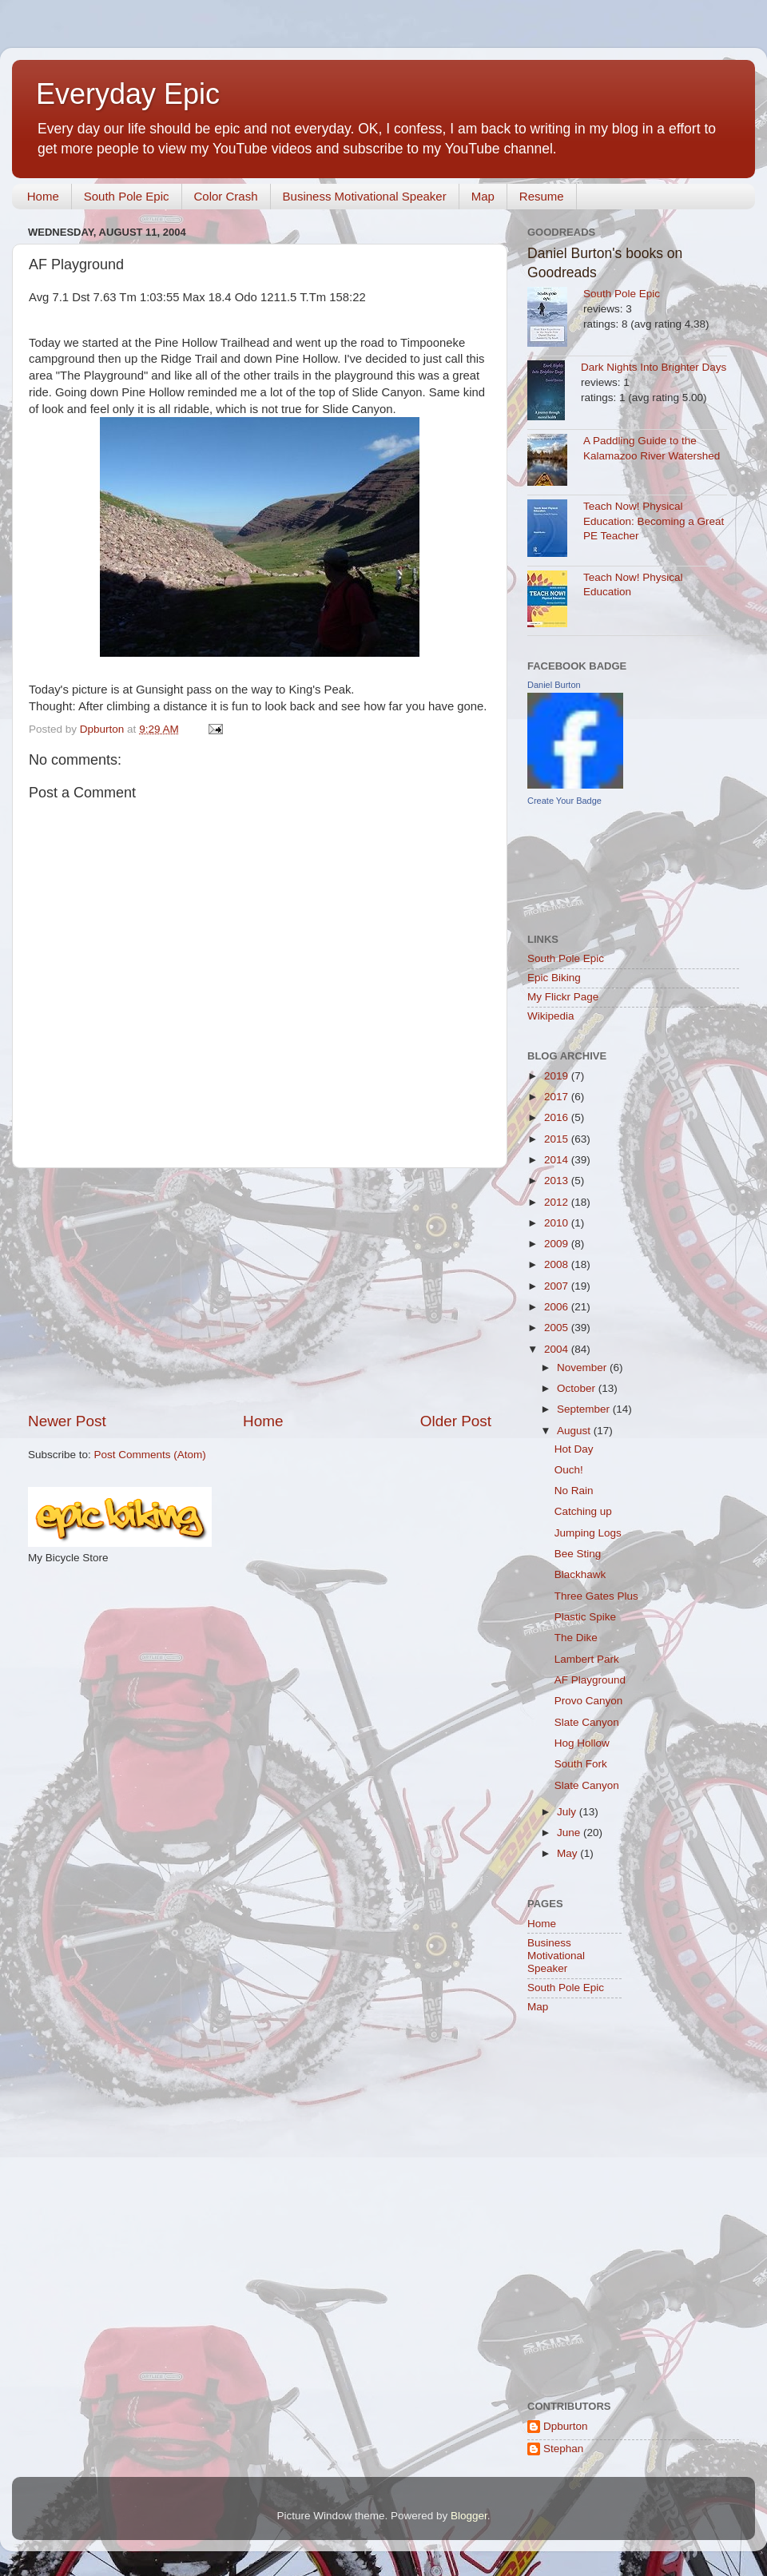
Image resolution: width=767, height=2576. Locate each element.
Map (483, 196)
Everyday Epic (128, 94)
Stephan (563, 2449)
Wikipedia (550, 1016)
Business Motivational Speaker (365, 196)
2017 (557, 1097)
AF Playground (590, 1680)
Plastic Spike (585, 1617)
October (577, 1388)
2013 (557, 1181)
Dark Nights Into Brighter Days (653, 367)
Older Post (455, 1421)
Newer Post (67, 1421)
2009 (557, 1244)
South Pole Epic (126, 196)
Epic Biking (554, 978)
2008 (557, 1264)
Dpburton (565, 2426)
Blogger (469, 2516)
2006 (557, 1307)
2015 (557, 1139)
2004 (557, 1349)
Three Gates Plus (596, 1596)
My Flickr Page (562, 997)
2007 (557, 1286)
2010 (557, 1223)
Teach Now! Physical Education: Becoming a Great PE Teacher (653, 521)
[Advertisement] (260, 1289)
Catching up (583, 1511)
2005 (557, 1328)
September (585, 1409)
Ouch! (568, 1470)
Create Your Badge (564, 800)
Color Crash (226, 196)
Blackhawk (580, 1574)
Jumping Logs (588, 1533)
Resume (541, 196)
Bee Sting (578, 1554)
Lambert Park (586, 1659)
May (568, 1853)
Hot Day (574, 1449)
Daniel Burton (554, 685)
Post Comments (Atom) (150, 1455)
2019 (557, 1076)
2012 (557, 1202)
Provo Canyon (588, 1701)
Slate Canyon (586, 1722)
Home (43, 196)
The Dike (576, 1638)
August (575, 1431)
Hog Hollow (582, 1743)
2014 (557, 1160)
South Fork (580, 1764)
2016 (557, 1117)
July (568, 1812)
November (583, 1367)
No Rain (574, 1491)
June (570, 1833)
